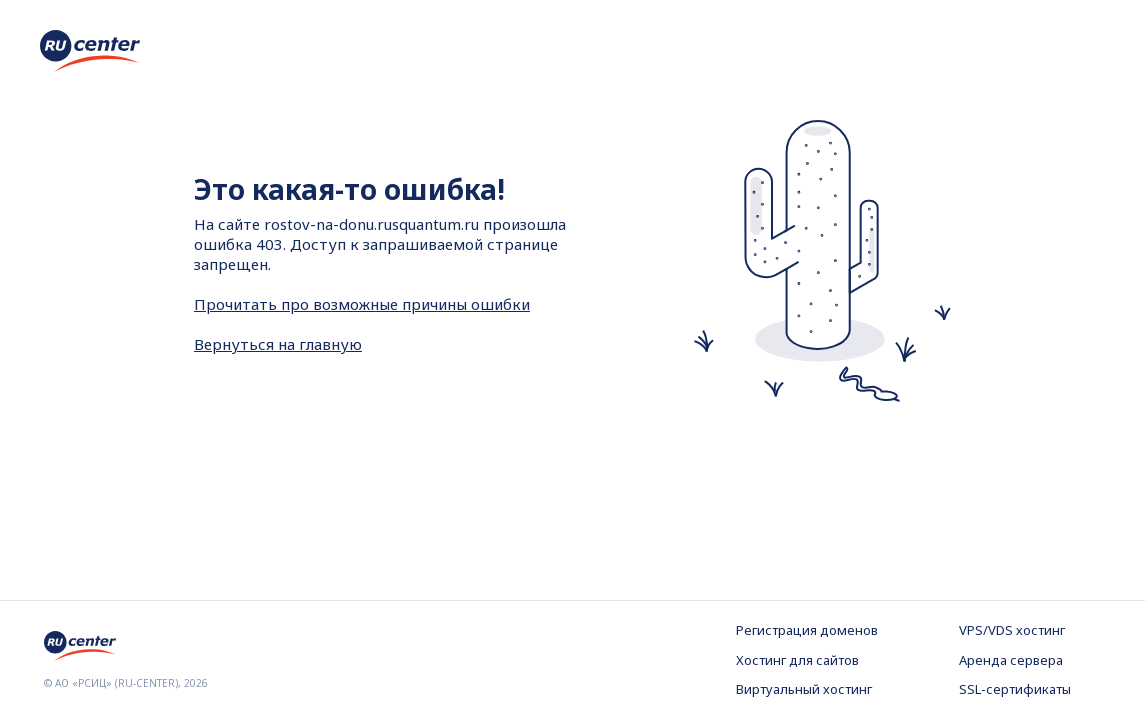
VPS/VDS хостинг (1012, 630)
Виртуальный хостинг (804, 689)
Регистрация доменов (807, 630)
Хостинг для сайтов (797, 660)
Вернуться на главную (278, 344)
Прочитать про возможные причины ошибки (362, 304)
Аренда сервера (1011, 660)
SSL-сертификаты (1015, 689)
